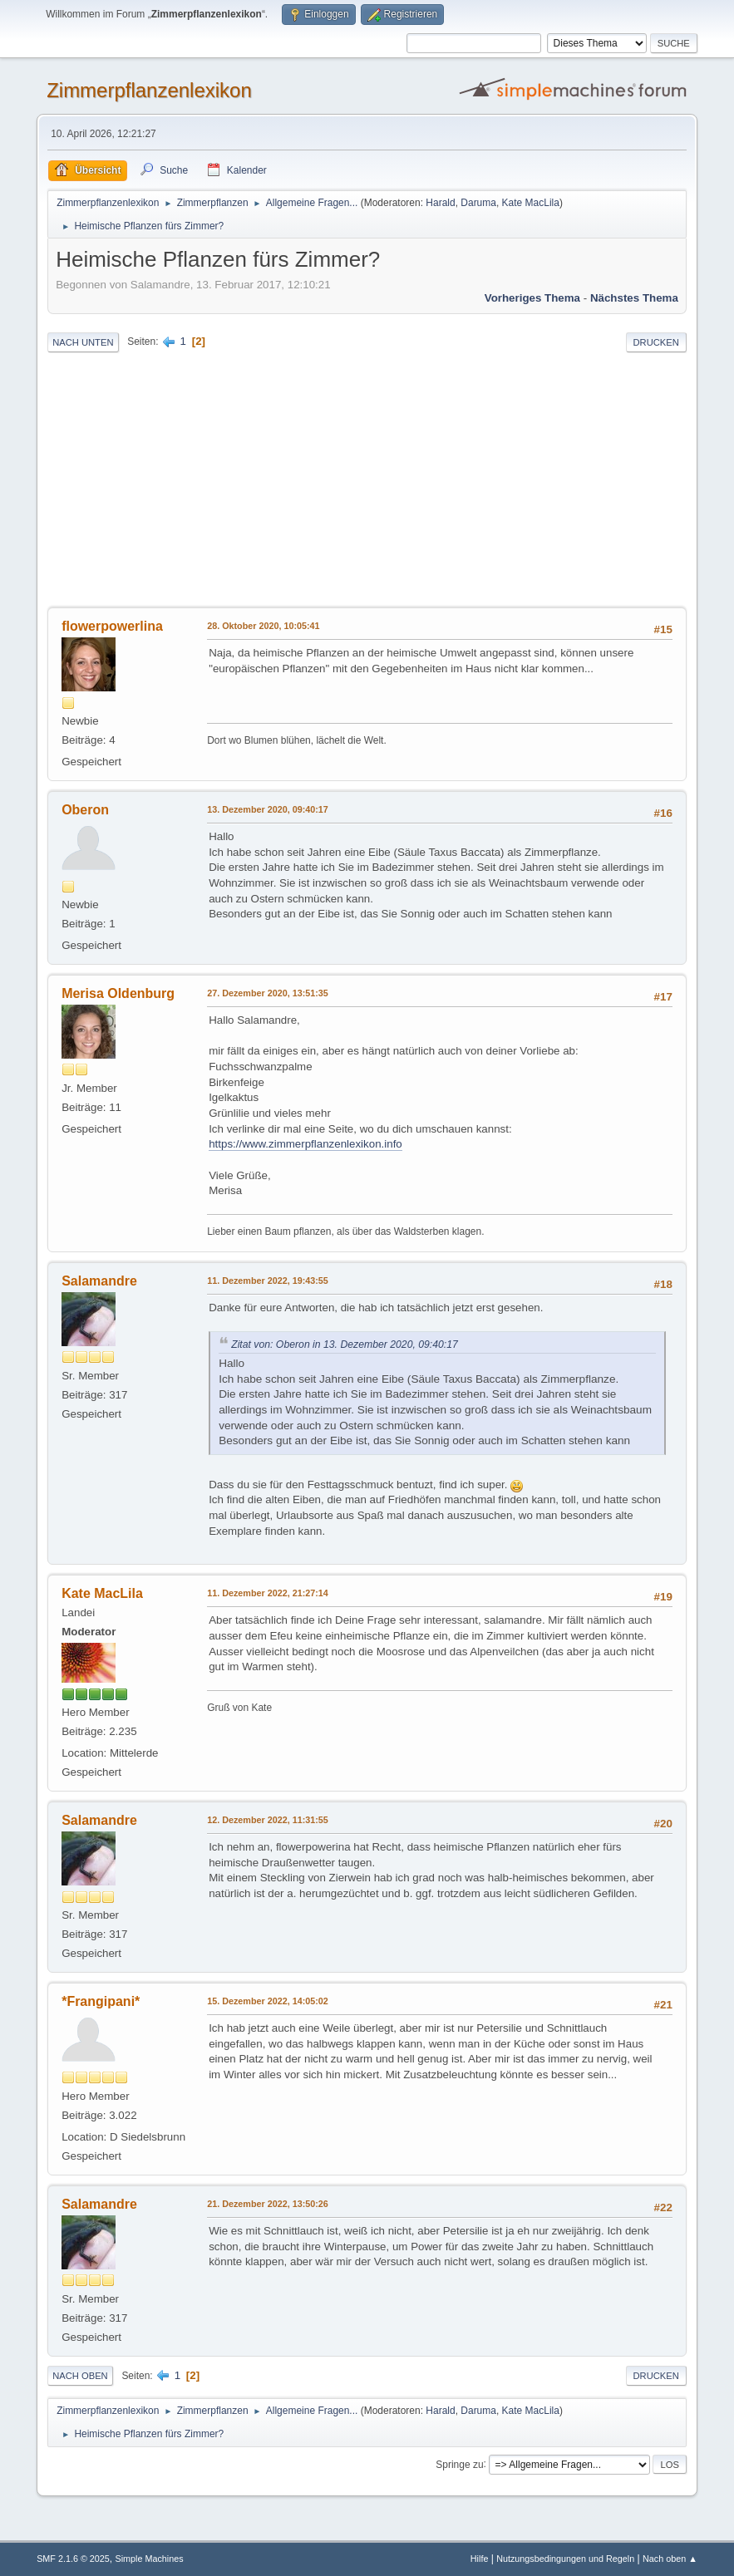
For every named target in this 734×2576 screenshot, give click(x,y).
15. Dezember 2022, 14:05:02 (267, 2001)
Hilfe (479, 2559)
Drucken (656, 342)
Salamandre (99, 1281)
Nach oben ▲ (670, 2559)
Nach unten (82, 342)
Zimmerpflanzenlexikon (149, 90)
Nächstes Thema (634, 298)
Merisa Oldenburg (118, 993)
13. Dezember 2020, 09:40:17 (267, 809)
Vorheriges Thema (532, 298)
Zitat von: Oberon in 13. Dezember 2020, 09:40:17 (344, 1344)
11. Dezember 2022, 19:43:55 (267, 1281)
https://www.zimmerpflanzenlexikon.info (305, 1144)
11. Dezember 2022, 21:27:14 (267, 1593)
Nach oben (80, 2376)
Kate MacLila (530, 203)
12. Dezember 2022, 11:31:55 (267, 1820)
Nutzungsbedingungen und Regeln (565, 2559)
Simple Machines (149, 2559)
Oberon (85, 810)
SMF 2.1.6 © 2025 (73, 2559)
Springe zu (459, 2464)
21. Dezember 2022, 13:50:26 (267, 2204)
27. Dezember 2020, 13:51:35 (267, 993)
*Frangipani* (101, 2001)
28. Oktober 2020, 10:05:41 (263, 626)
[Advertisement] (367, 481)
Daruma (478, 203)
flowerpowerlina (112, 626)
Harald (440, 203)
